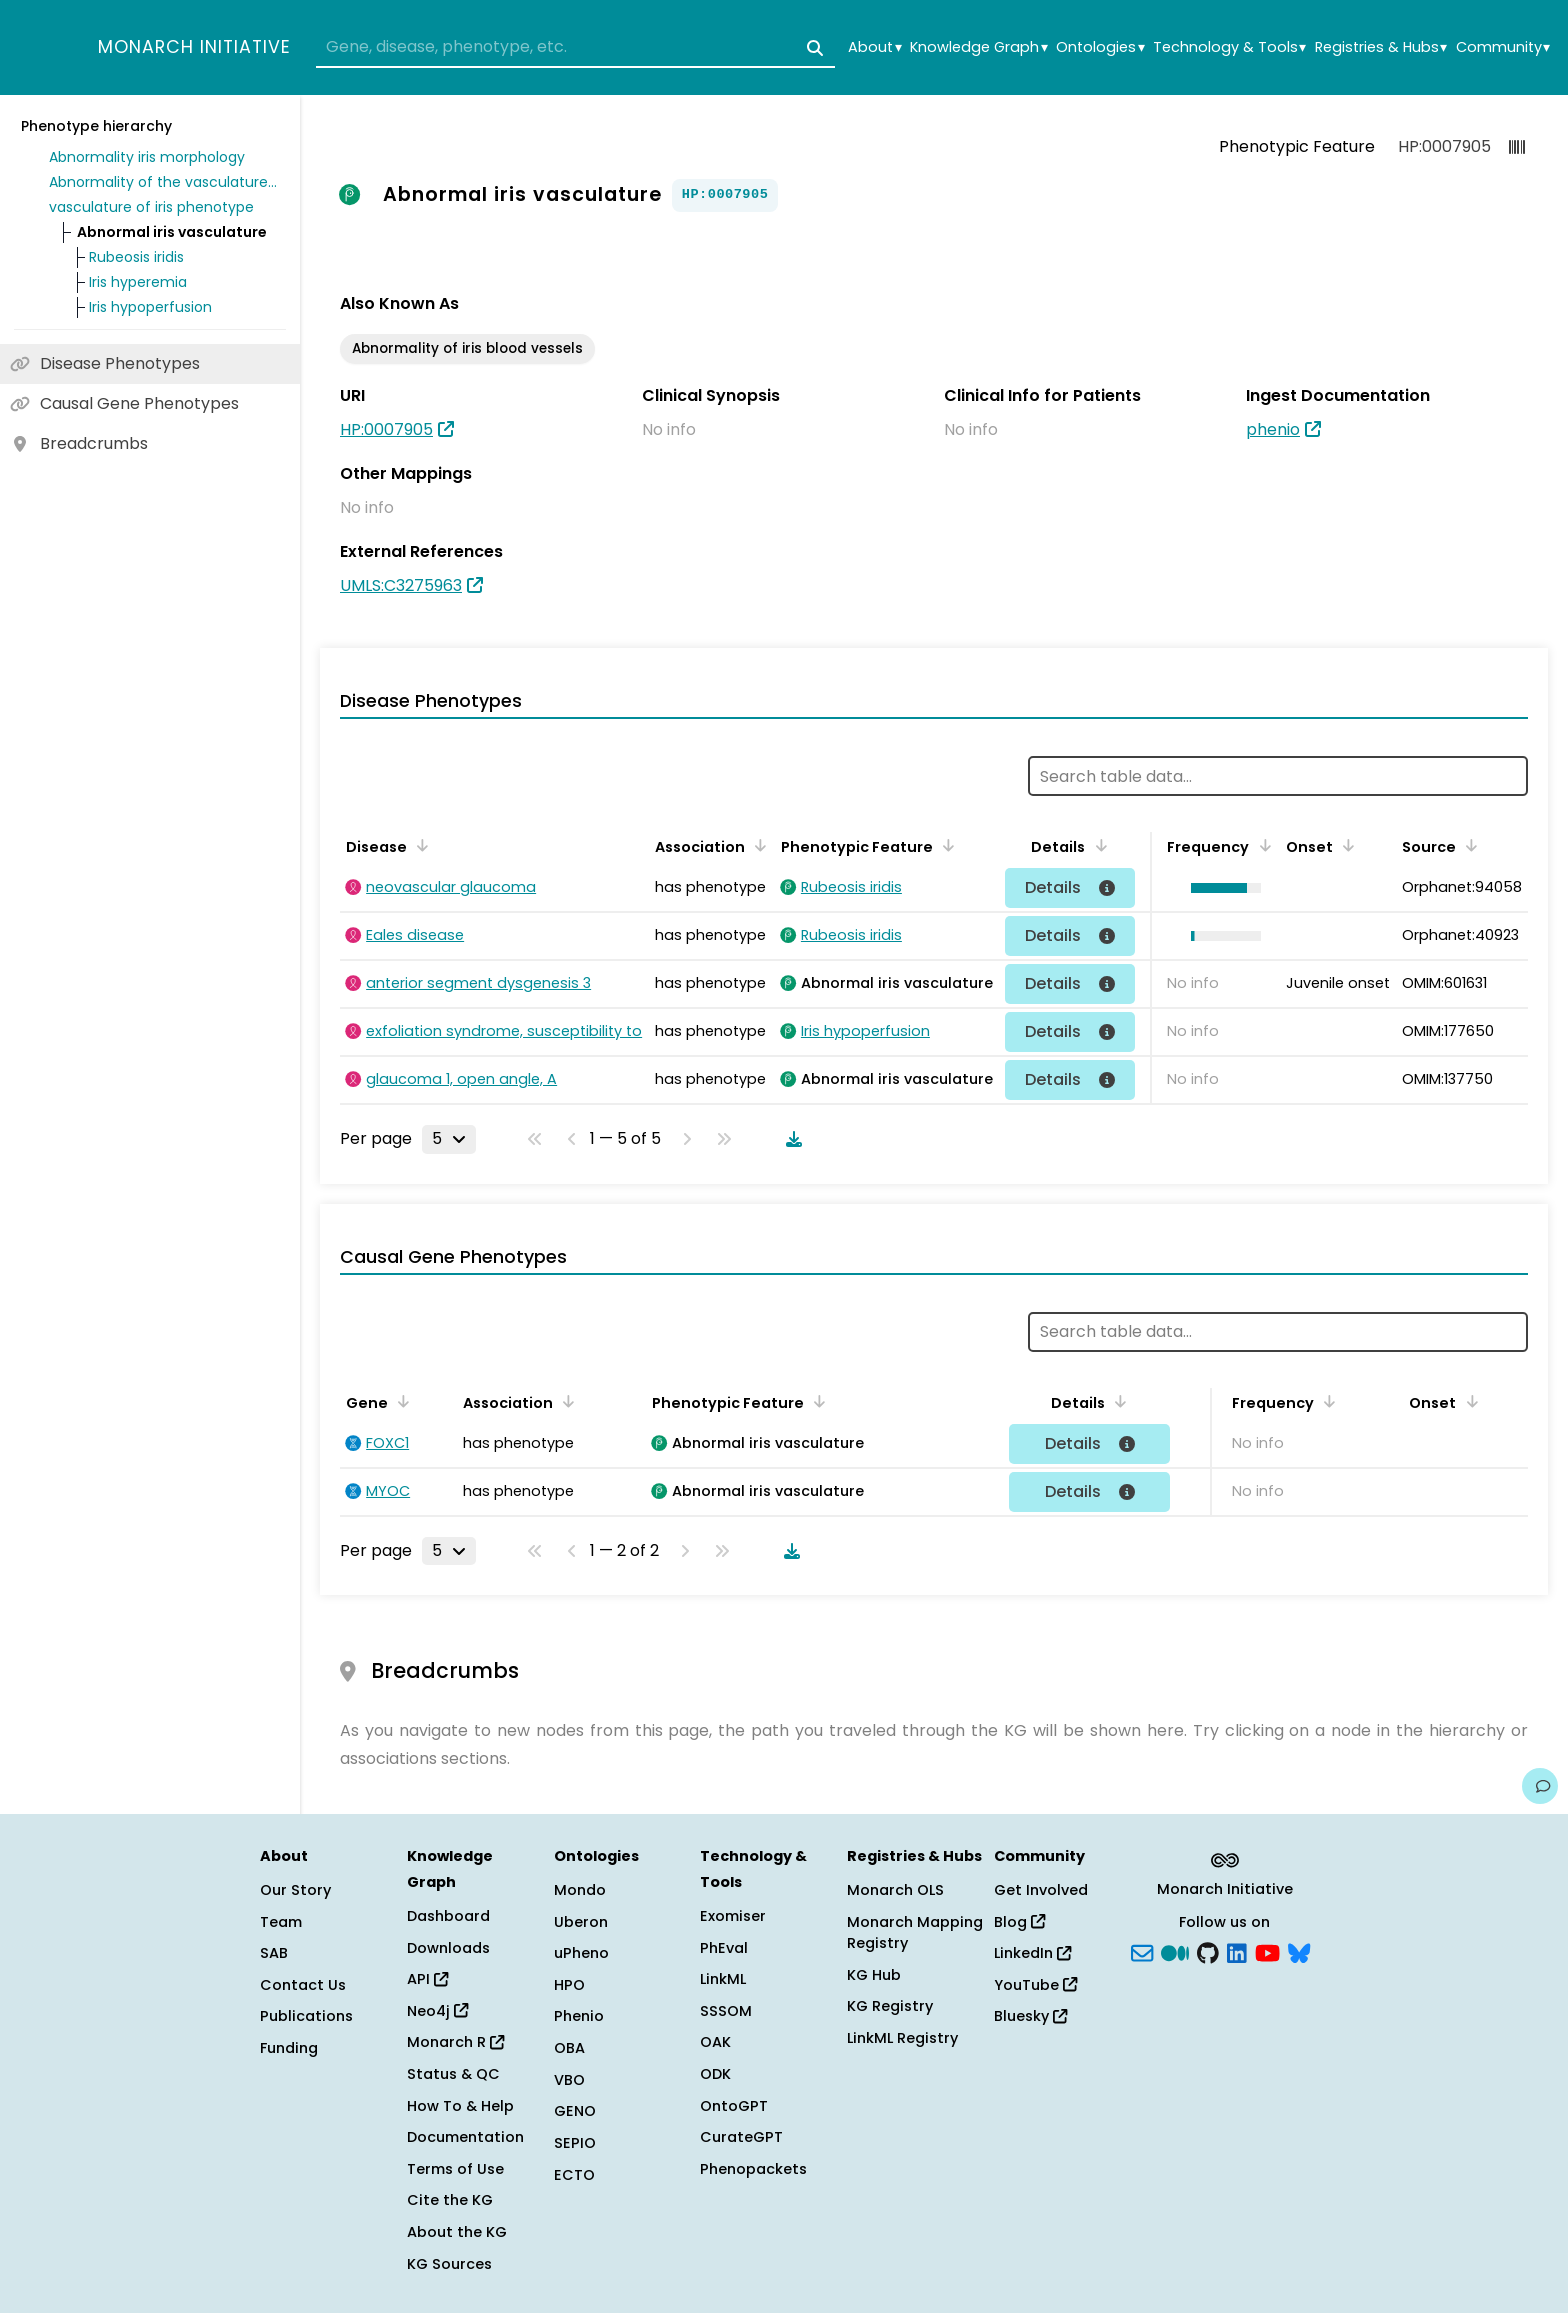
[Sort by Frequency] (1261, 845)
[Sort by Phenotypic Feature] (945, 845)
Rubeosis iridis (136, 257)
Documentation (465, 2137)
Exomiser (733, 1916)
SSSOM (726, 2011)
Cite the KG (450, 2200)
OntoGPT (734, 2106)
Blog (1019, 1922)
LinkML (723, 1979)
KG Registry (890, 2006)
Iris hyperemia (138, 282)
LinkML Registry (902, 2038)
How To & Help (460, 2106)
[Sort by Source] (1468, 845)
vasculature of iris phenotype (151, 207)
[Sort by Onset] (1345, 845)
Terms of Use (455, 2169)
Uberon (581, 1922)
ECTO (574, 2175)
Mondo (580, 1890)
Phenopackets (753, 2169)
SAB (274, 1953)
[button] (1220, 888)
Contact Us (303, 1985)
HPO (569, 1985)
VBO (569, 2080)
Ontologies (1100, 47)
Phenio (579, 2016)
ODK (715, 2074)
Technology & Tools (1229, 47)
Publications (306, 2016)
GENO (575, 2111)
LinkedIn (1032, 1953)
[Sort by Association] (757, 845)
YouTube (1035, 1985)
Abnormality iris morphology (147, 157)
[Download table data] (790, 1139)
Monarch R (455, 2042)
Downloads (448, 1948)
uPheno (581, 1953)
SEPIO (575, 2143)
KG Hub (874, 1975)
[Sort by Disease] (419, 845)
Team (281, 1922)
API (427, 1979)
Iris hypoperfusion (150, 307)
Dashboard (448, 1916)
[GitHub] (1208, 1952)
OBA (569, 2048)
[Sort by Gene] (400, 1401)
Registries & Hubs (1381, 47)
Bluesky (1030, 2016)
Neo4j (437, 2011)
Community (1503, 47)
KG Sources (449, 2264)
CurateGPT (741, 2137)
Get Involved (1041, 1890)
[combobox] (575, 48)
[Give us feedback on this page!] (1540, 1786)
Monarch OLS (895, 1890)
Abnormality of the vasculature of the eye (164, 182)
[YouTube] (1267, 1952)
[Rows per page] (449, 1139)
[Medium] (1175, 1952)
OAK (715, 2042)
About (874, 47)
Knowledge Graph (978, 47)
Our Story (295, 1890)
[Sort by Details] (1097, 845)
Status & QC (453, 2074)
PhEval (724, 1948)
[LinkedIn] (1237, 1952)
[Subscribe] (1142, 1952)
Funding (289, 2048)
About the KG (457, 2232)
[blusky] (1299, 1952)
